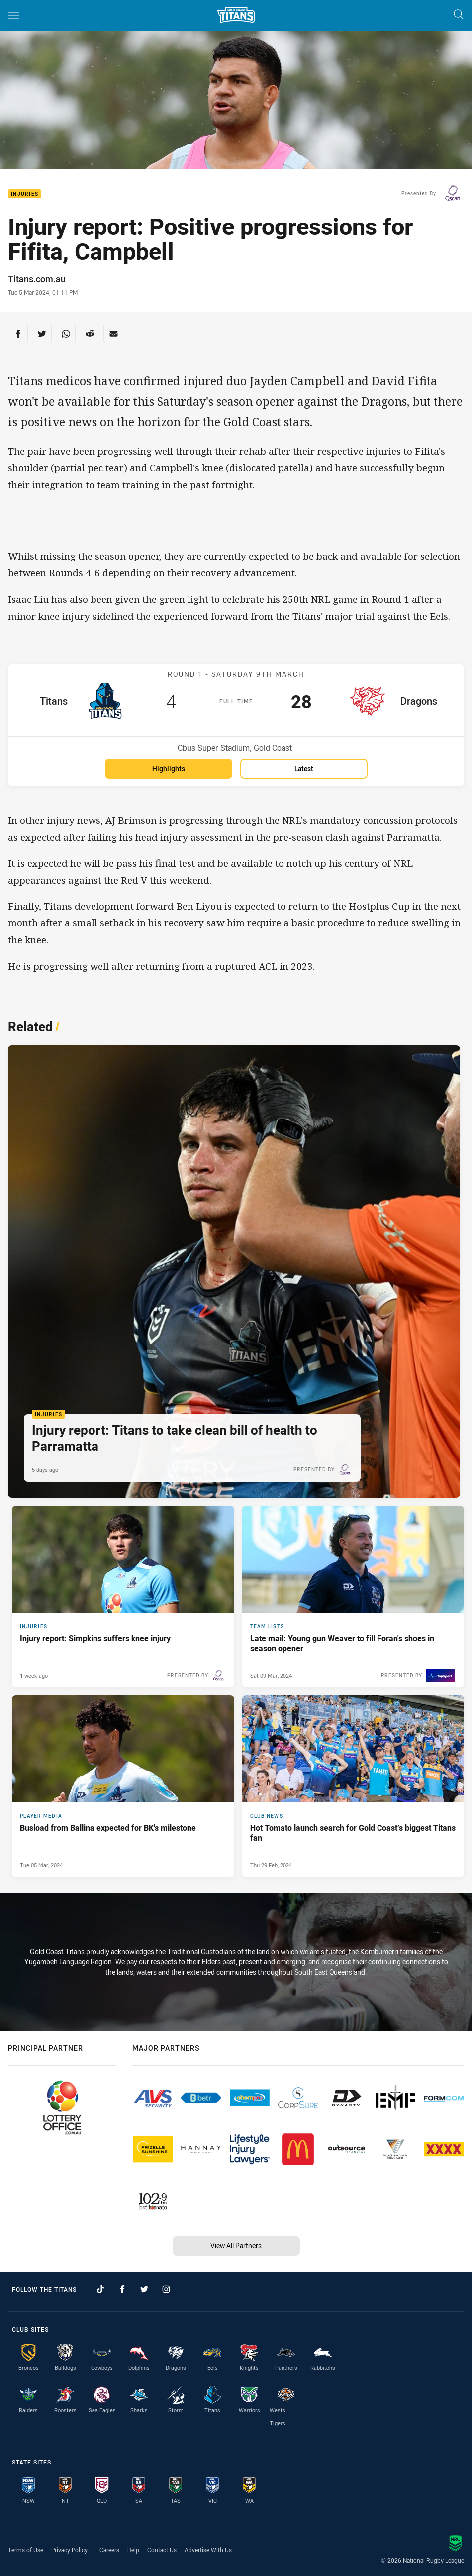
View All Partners (236, 2245)
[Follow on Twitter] (144, 2289)
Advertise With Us (208, 2550)
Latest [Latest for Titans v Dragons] (303, 768)
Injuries (24, 194)
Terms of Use (25, 2550)
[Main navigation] (13, 15)
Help (133, 2550)
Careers (109, 2550)
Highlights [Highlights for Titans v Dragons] (168, 768)
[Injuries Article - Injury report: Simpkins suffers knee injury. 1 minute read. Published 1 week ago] (123, 1596)
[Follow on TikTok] (100, 2289)
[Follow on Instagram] (166, 2289)
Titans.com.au (37, 279)
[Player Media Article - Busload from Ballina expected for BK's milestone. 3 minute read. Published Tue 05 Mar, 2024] (123, 1786)
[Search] (458, 15)
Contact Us (162, 2550)
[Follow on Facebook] (122, 2289)
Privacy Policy (69, 2550)
